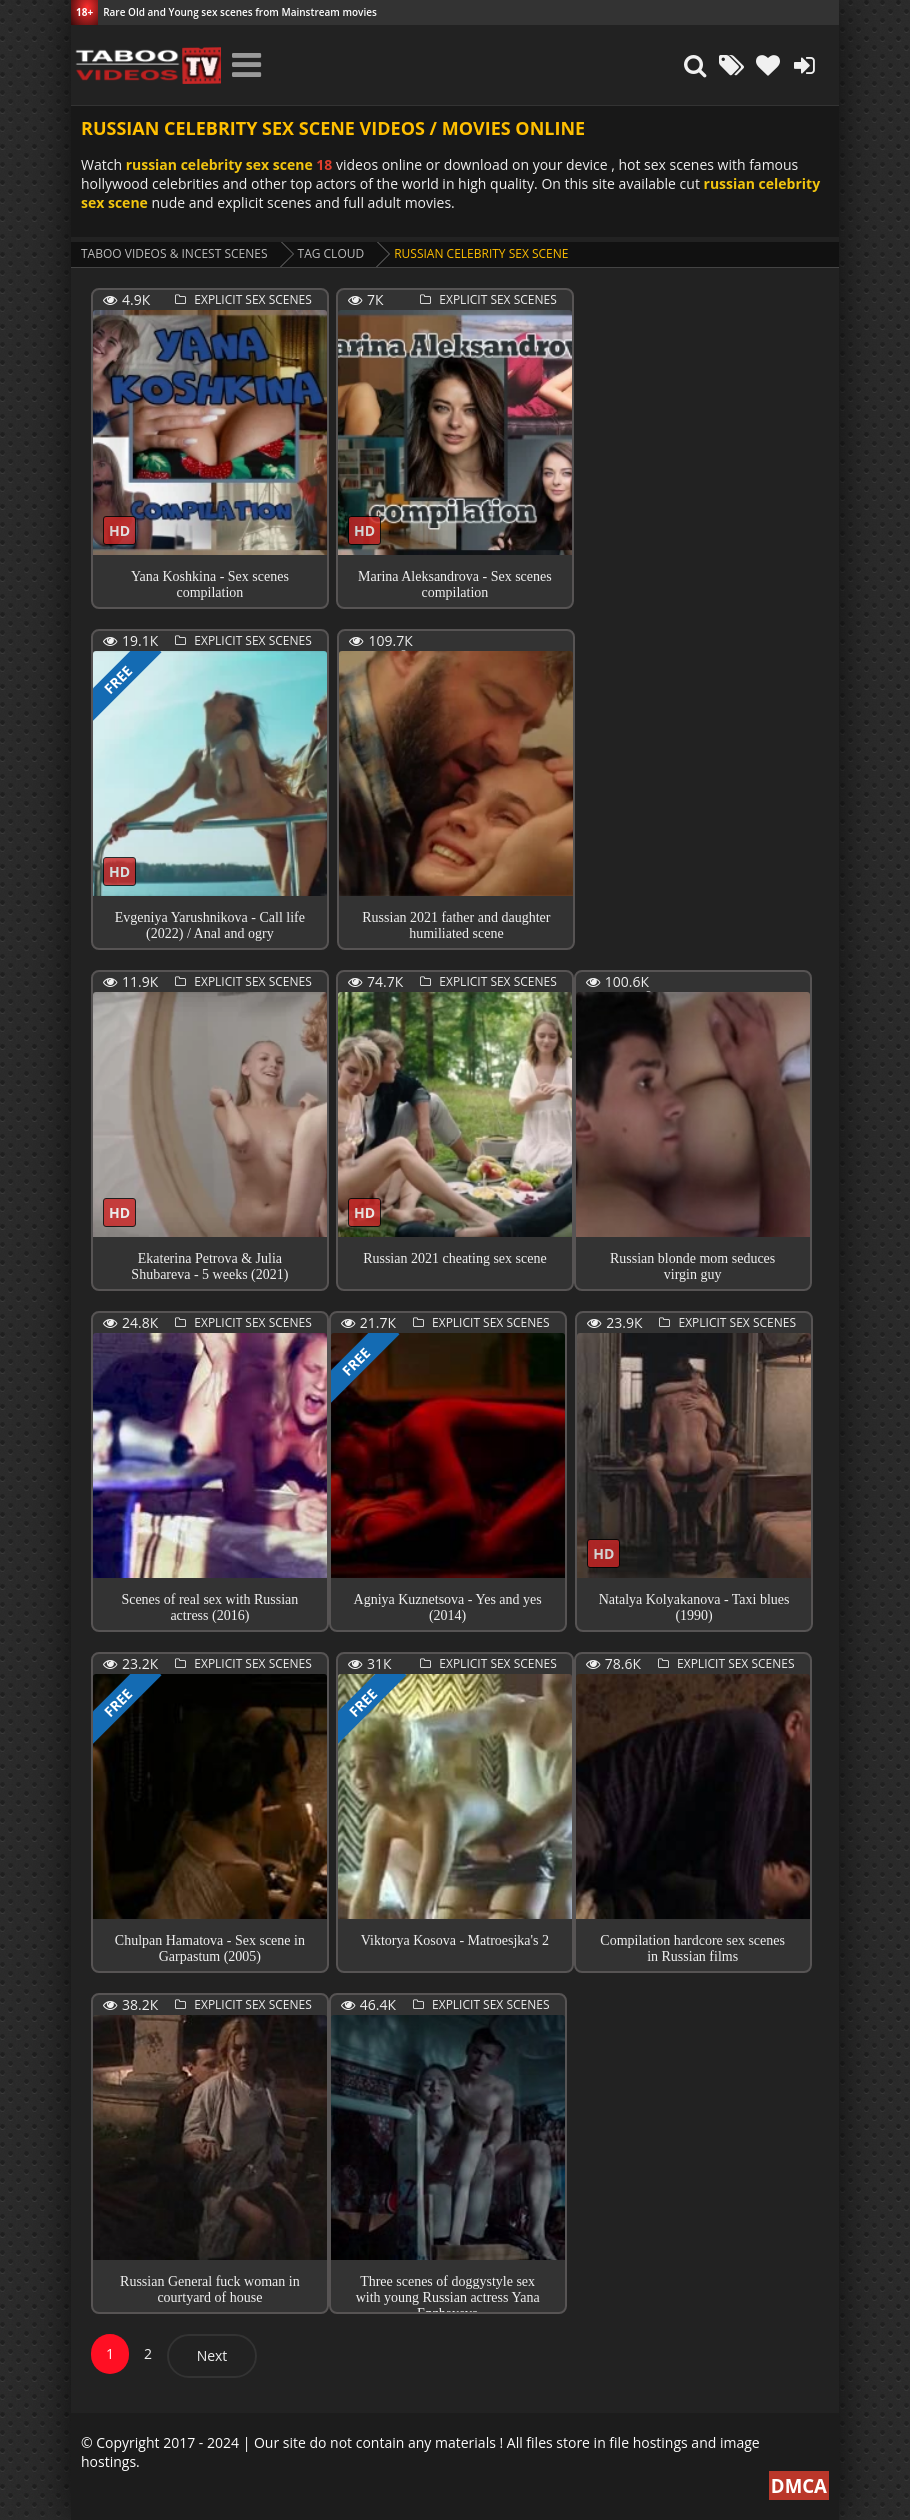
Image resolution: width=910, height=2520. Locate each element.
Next (212, 2355)
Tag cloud (331, 253)
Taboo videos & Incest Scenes (174, 253)
